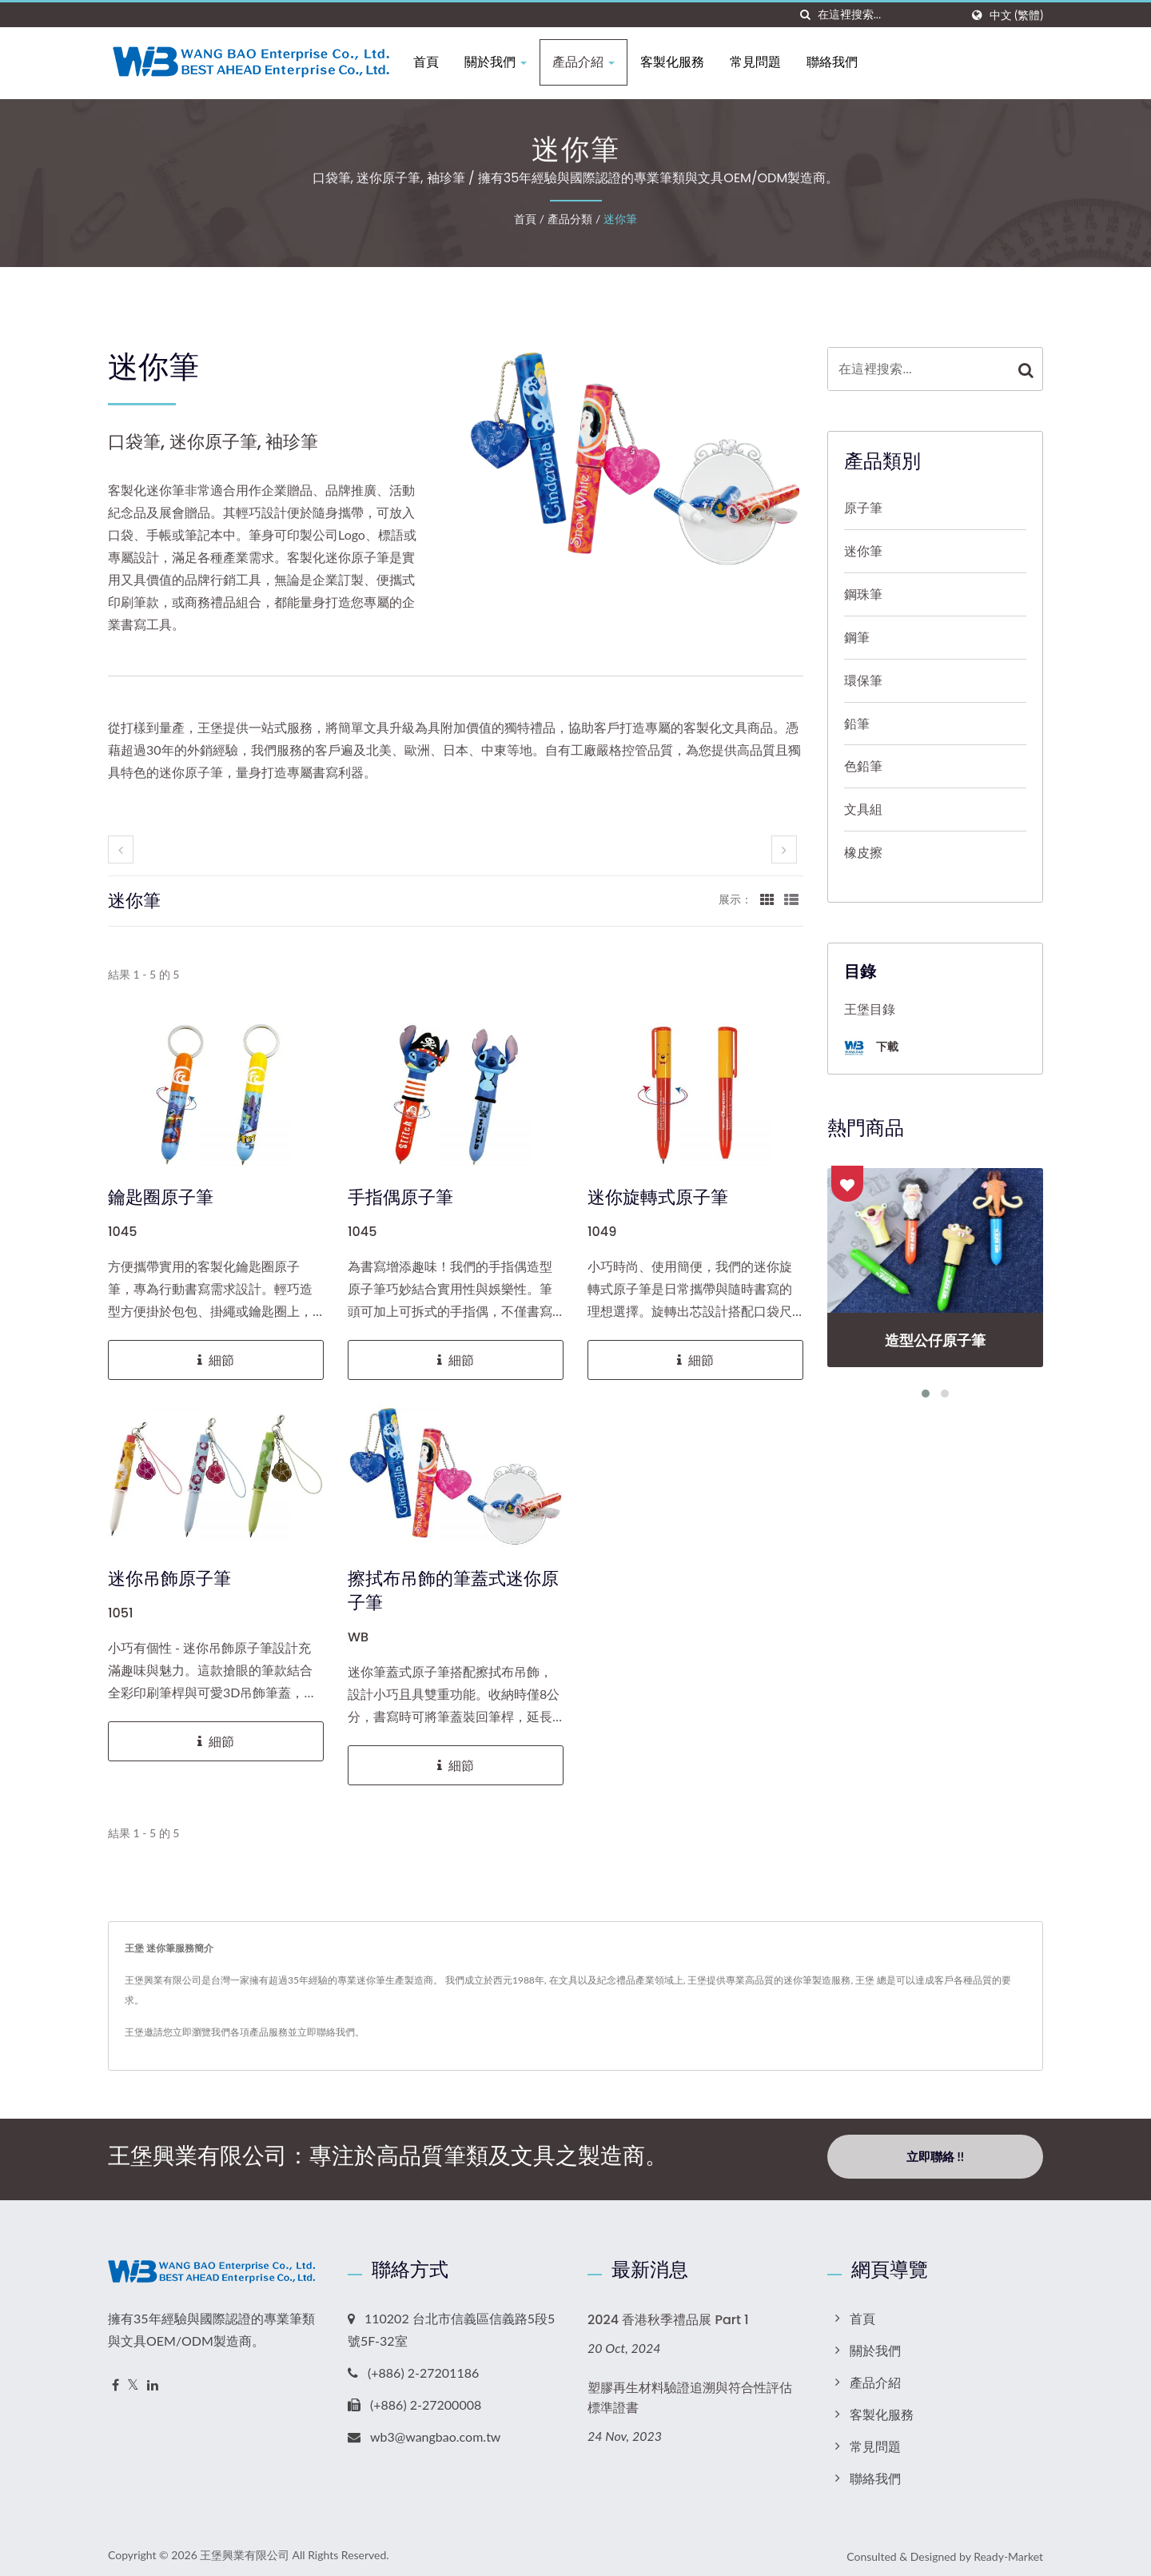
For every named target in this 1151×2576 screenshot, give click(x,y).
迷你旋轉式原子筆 (657, 1198)
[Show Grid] (767, 898)
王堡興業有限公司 (244, 2549)
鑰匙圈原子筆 (160, 1198)
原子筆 (863, 507)
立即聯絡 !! (935, 2156)
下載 (871, 1048)
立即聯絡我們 (326, 2032)
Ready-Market (1008, 2551)
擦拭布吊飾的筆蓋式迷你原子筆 (453, 1591)
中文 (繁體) (1016, 15)
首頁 (435, 62)
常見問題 (764, 62)
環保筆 (863, 680)
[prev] (120, 849)
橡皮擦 (863, 851)
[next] (784, 849)
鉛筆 (857, 723)
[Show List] (791, 898)
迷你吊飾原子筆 (169, 1579)
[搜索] (806, 14)
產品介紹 (592, 62)
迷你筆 (620, 218)
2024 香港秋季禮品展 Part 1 (668, 2314)
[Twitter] (133, 2380)
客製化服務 (681, 62)
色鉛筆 (863, 765)
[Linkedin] (152, 2380)
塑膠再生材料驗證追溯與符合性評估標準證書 (689, 2392)
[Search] (889, 14)
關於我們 (504, 62)
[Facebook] (115, 2380)
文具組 (863, 808)
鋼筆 (857, 636)
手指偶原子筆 (400, 1198)
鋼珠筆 (863, 593)
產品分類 (570, 218)
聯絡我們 (840, 62)
